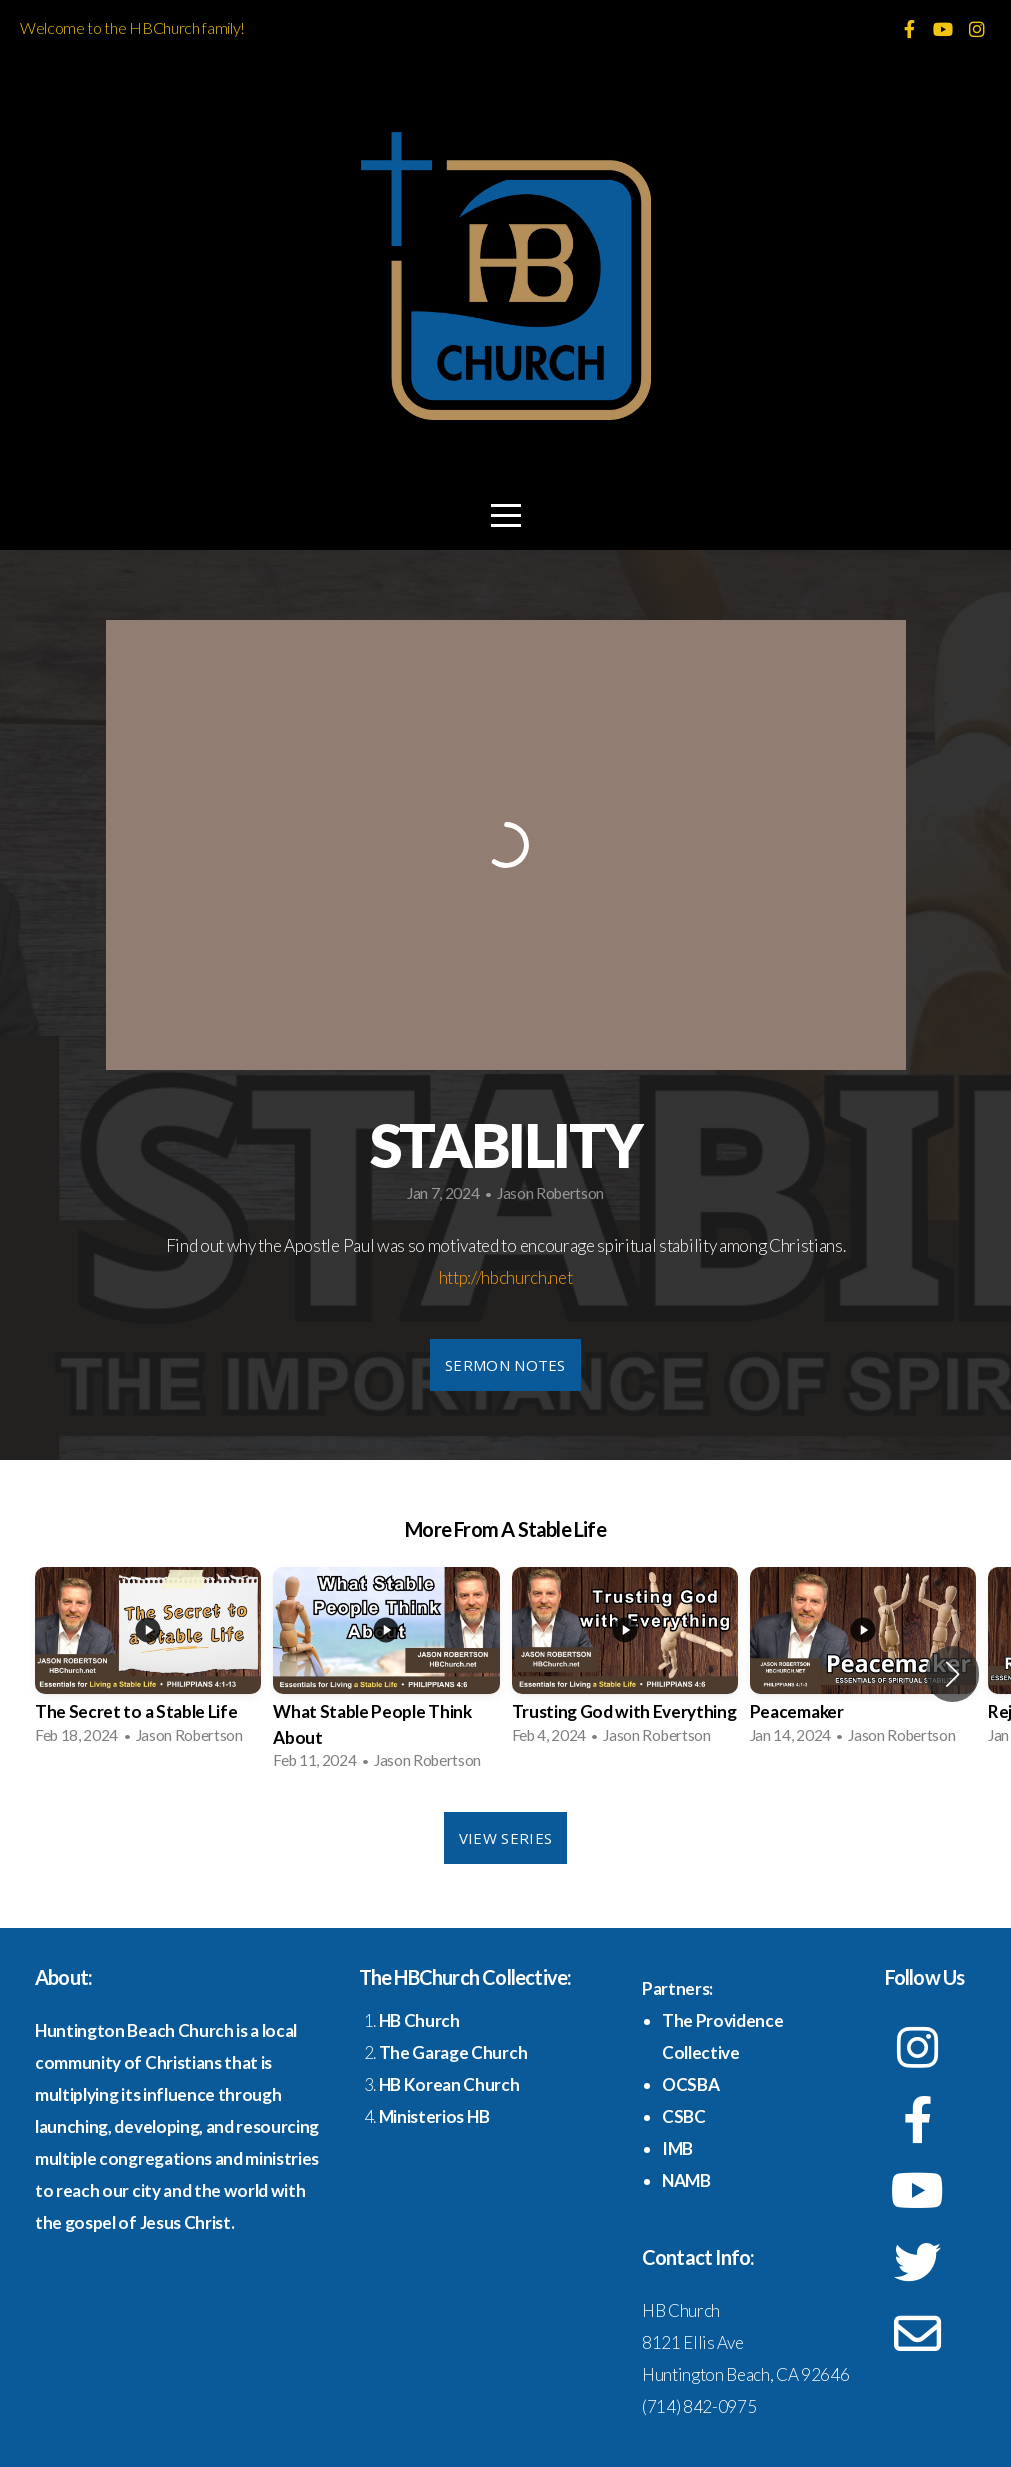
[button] (952, 1674)
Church (430, 2020)
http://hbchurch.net (506, 1277)
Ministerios (423, 2116)
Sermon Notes (505, 1365)
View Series (505, 1838)
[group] (148, 1662)
